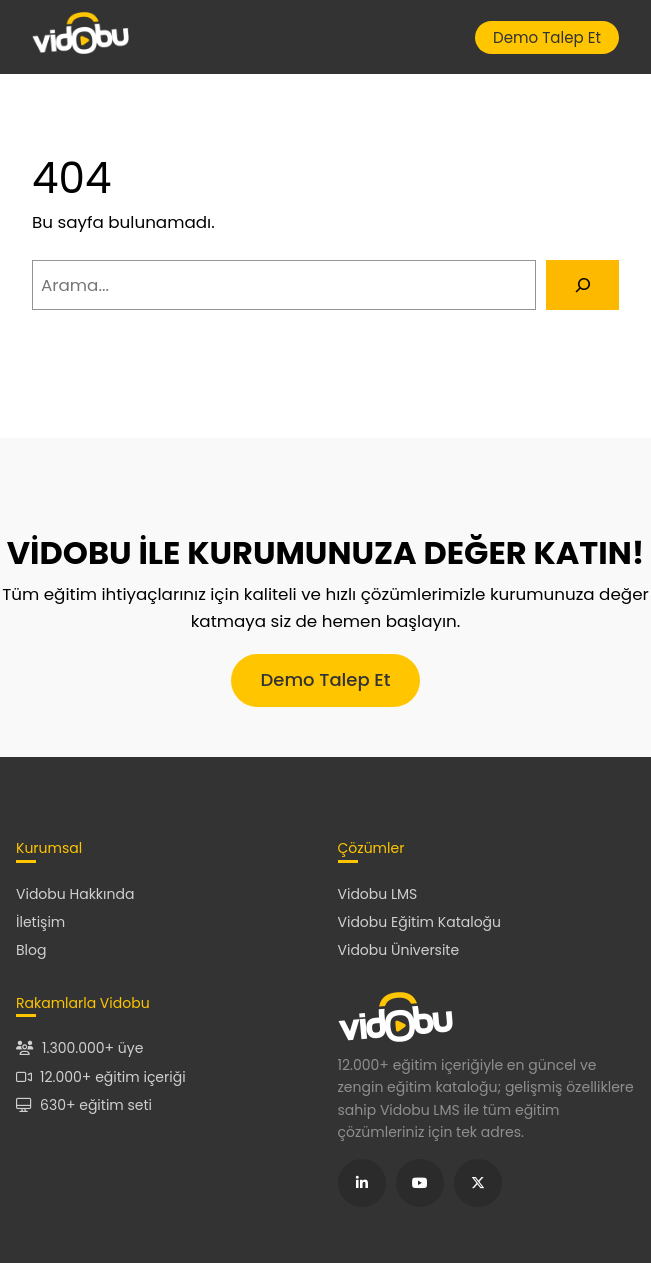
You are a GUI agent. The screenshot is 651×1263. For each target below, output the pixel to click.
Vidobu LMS (378, 894)
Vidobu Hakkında (75, 894)
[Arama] (582, 285)
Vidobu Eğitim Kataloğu (420, 922)
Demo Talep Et (547, 37)
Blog (31, 950)
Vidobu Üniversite (399, 950)
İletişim (40, 922)
